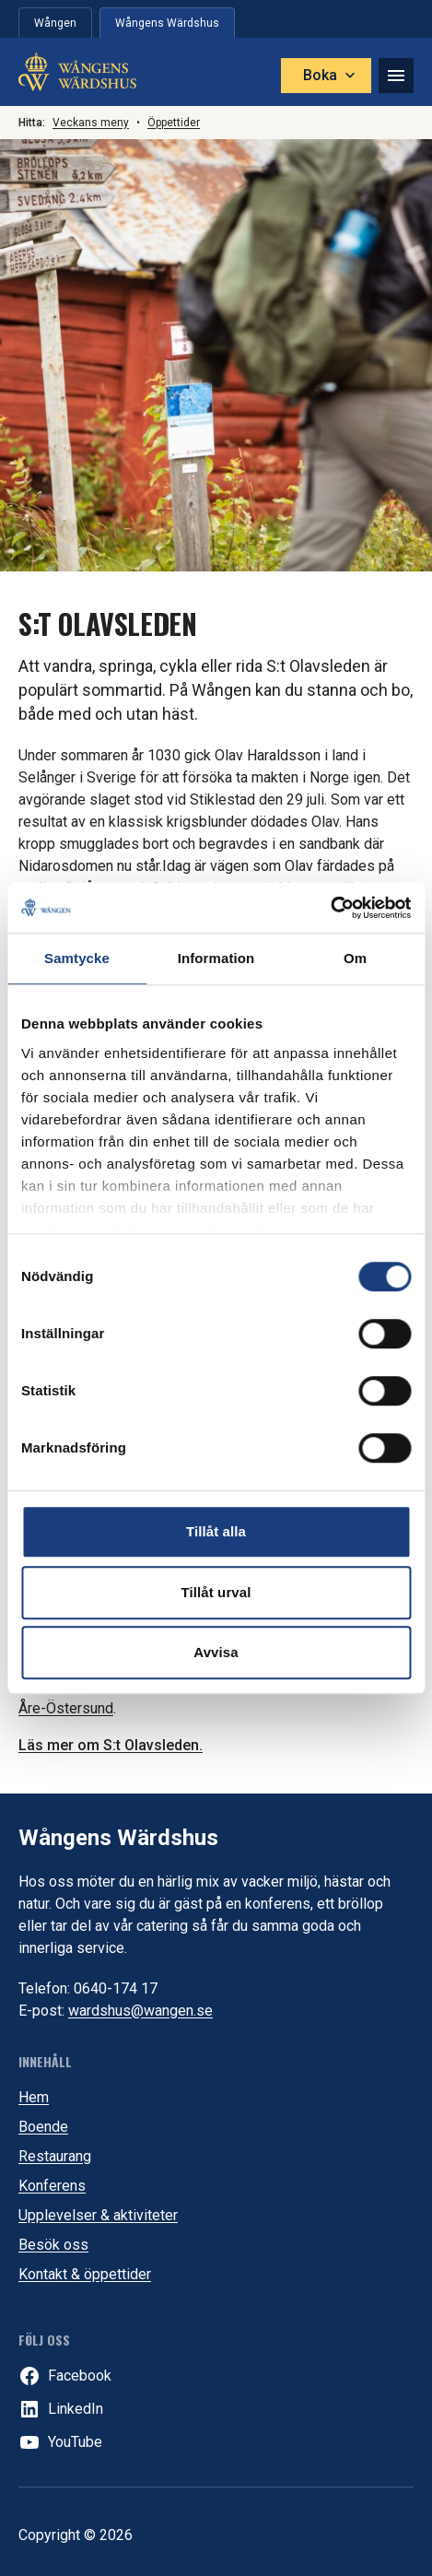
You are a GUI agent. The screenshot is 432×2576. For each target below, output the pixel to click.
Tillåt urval (216, 1592)
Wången (55, 23)
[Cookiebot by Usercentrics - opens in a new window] (330, 908)
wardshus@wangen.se (140, 2010)
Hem (33, 2097)
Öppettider (173, 122)
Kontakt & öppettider (84, 2274)
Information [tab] (216, 958)
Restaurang (54, 2156)
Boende (43, 2126)
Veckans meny (91, 122)
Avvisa (215, 1652)
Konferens (52, 2185)
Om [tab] (355, 958)
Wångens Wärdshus (118, 1838)
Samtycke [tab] (77, 958)
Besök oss (53, 2244)
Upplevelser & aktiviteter (98, 2215)
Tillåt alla (216, 1531)
